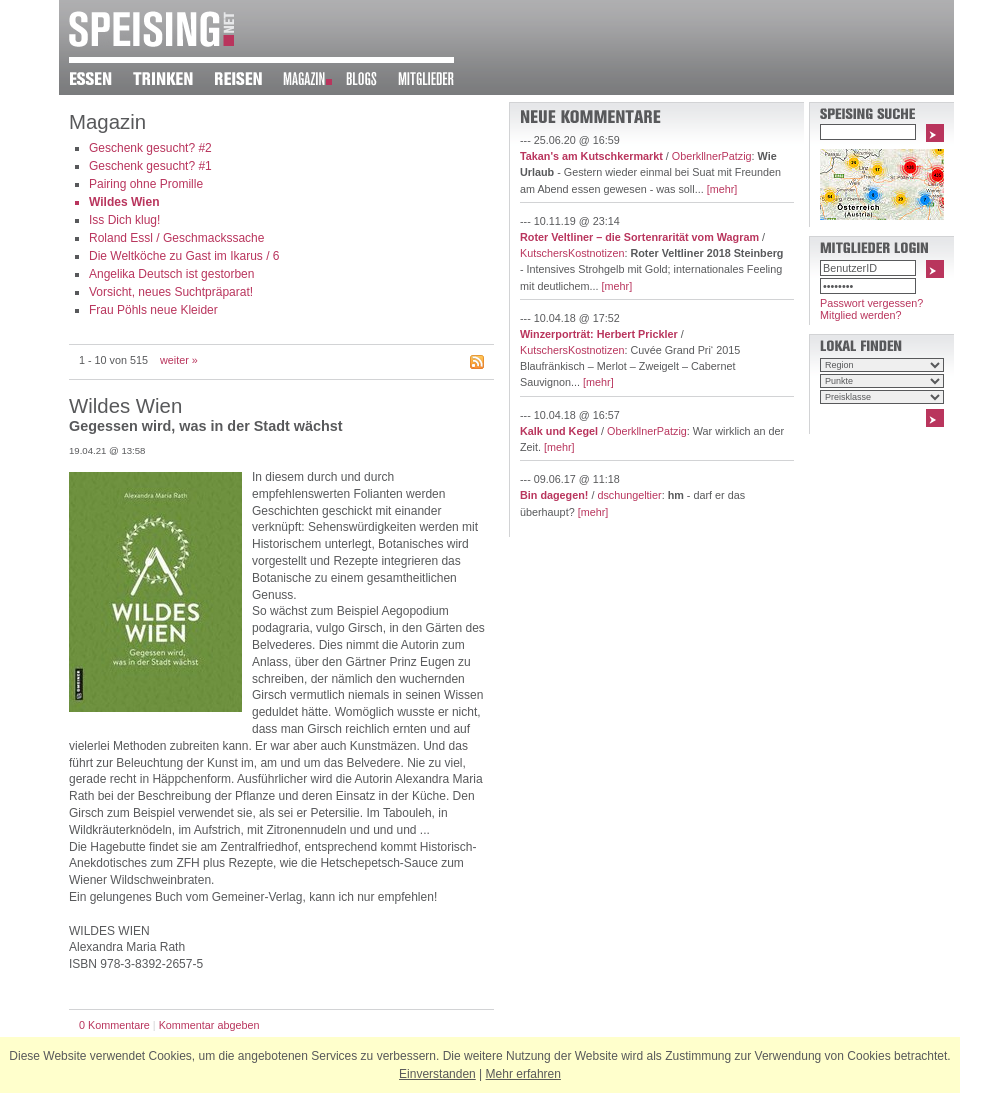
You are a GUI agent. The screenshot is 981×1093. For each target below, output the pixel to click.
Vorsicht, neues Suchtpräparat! (171, 292)
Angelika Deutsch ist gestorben (171, 274)
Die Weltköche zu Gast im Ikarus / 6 (184, 256)
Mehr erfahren (523, 1074)
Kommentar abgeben (209, 1025)
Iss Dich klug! (124, 220)
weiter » (179, 360)
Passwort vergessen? (871, 303)
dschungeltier (629, 495)
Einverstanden (437, 1074)
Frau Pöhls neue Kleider (153, 310)
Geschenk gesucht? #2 (150, 148)
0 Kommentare (114, 1025)
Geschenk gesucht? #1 (150, 166)
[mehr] (722, 189)
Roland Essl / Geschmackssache (176, 238)
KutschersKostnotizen (572, 253)
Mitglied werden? (861, 315)
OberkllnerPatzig (712, 156)
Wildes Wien (124, 202)
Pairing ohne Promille (146, 184)
